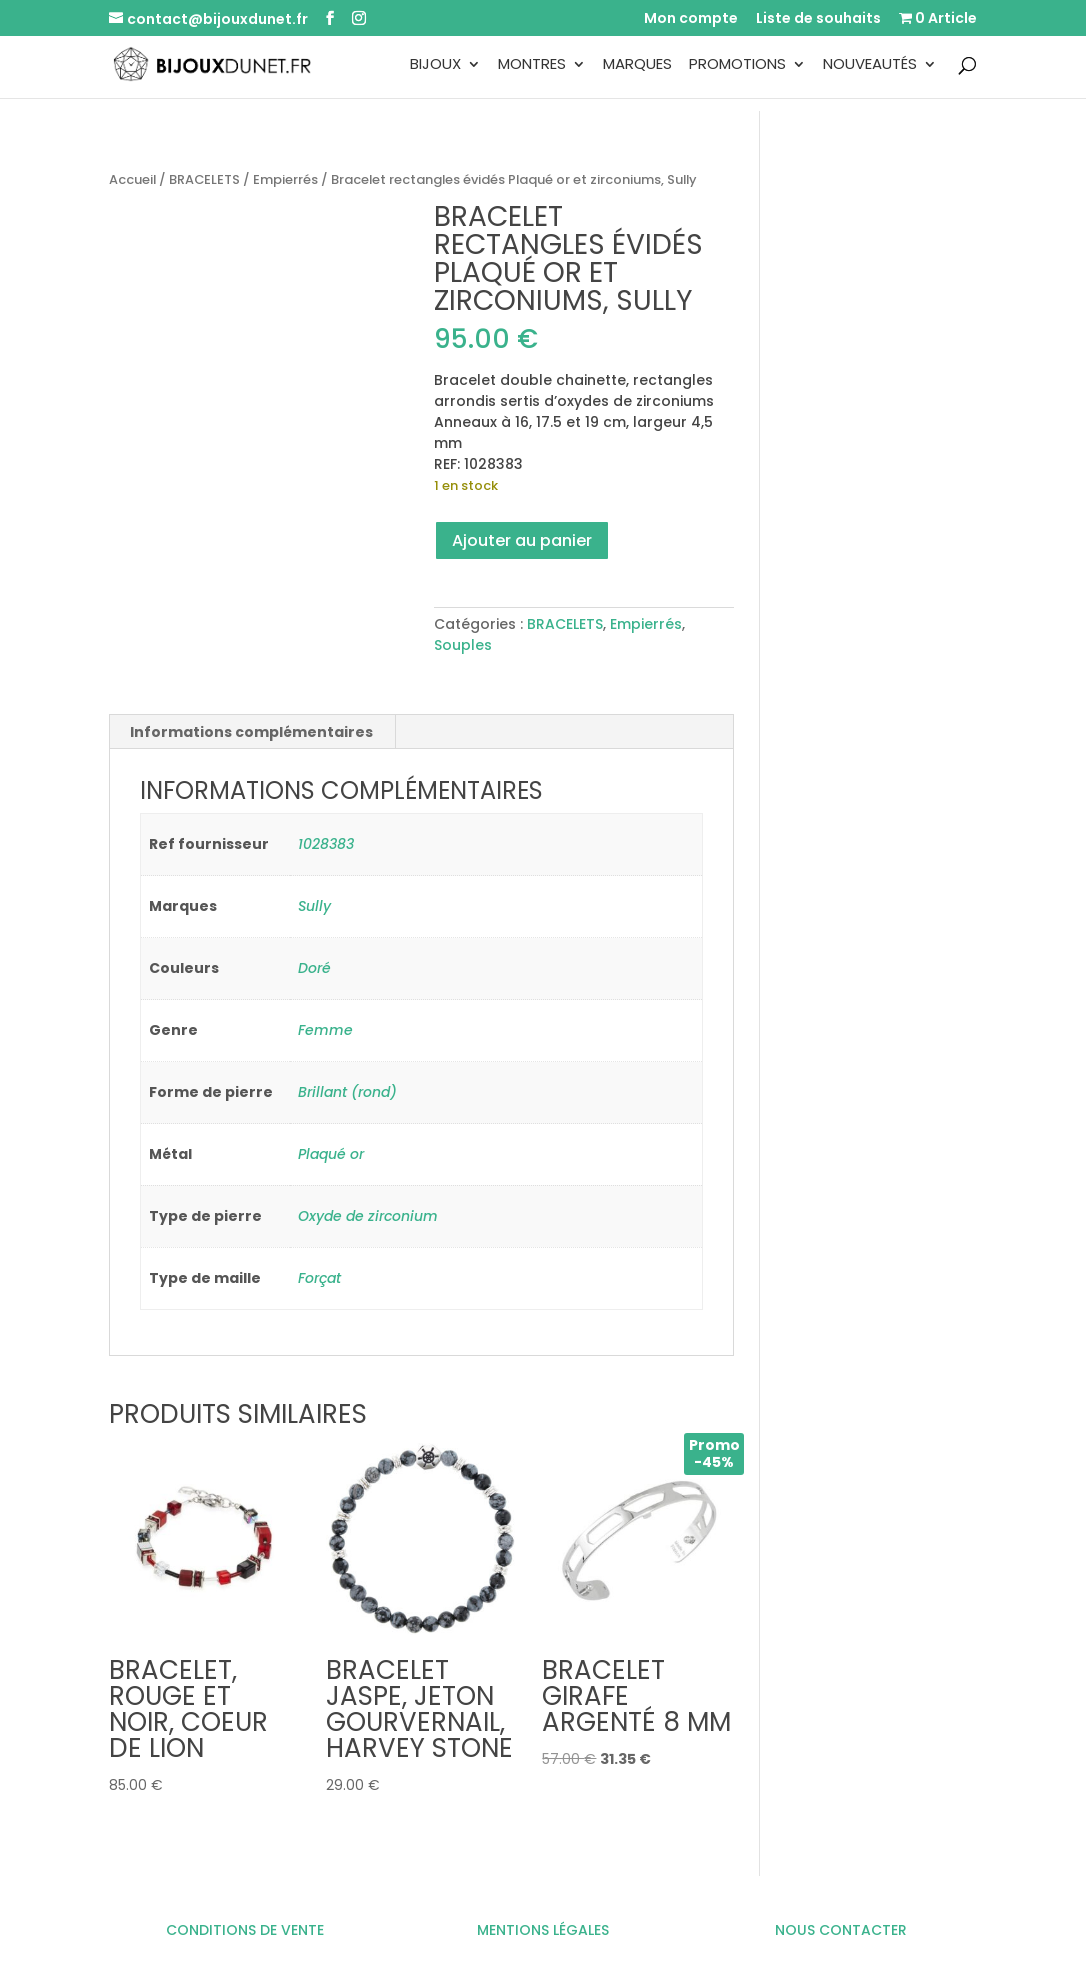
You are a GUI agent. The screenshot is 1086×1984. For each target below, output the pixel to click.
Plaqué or (331, 1154)
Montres (532, 65)
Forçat (319, 1278)
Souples (463, 645)
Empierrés (285, 179)
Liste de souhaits (818, 19)
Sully (314, 906)
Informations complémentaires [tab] (251, 732)
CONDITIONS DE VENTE (245, 1930)
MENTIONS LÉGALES (543, 1930)
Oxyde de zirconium (368, 1216)
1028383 (326, 844)
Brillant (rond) (347, 1092)
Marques (637, 65)
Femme (325, 1030)
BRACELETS (204, 179)
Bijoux (435, 65)
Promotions (737, 65)
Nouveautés (870, 65)
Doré (314, 968)
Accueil (132, 179)
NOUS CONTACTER (841, 1930)
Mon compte (691, 19)
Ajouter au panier (522, 540)
